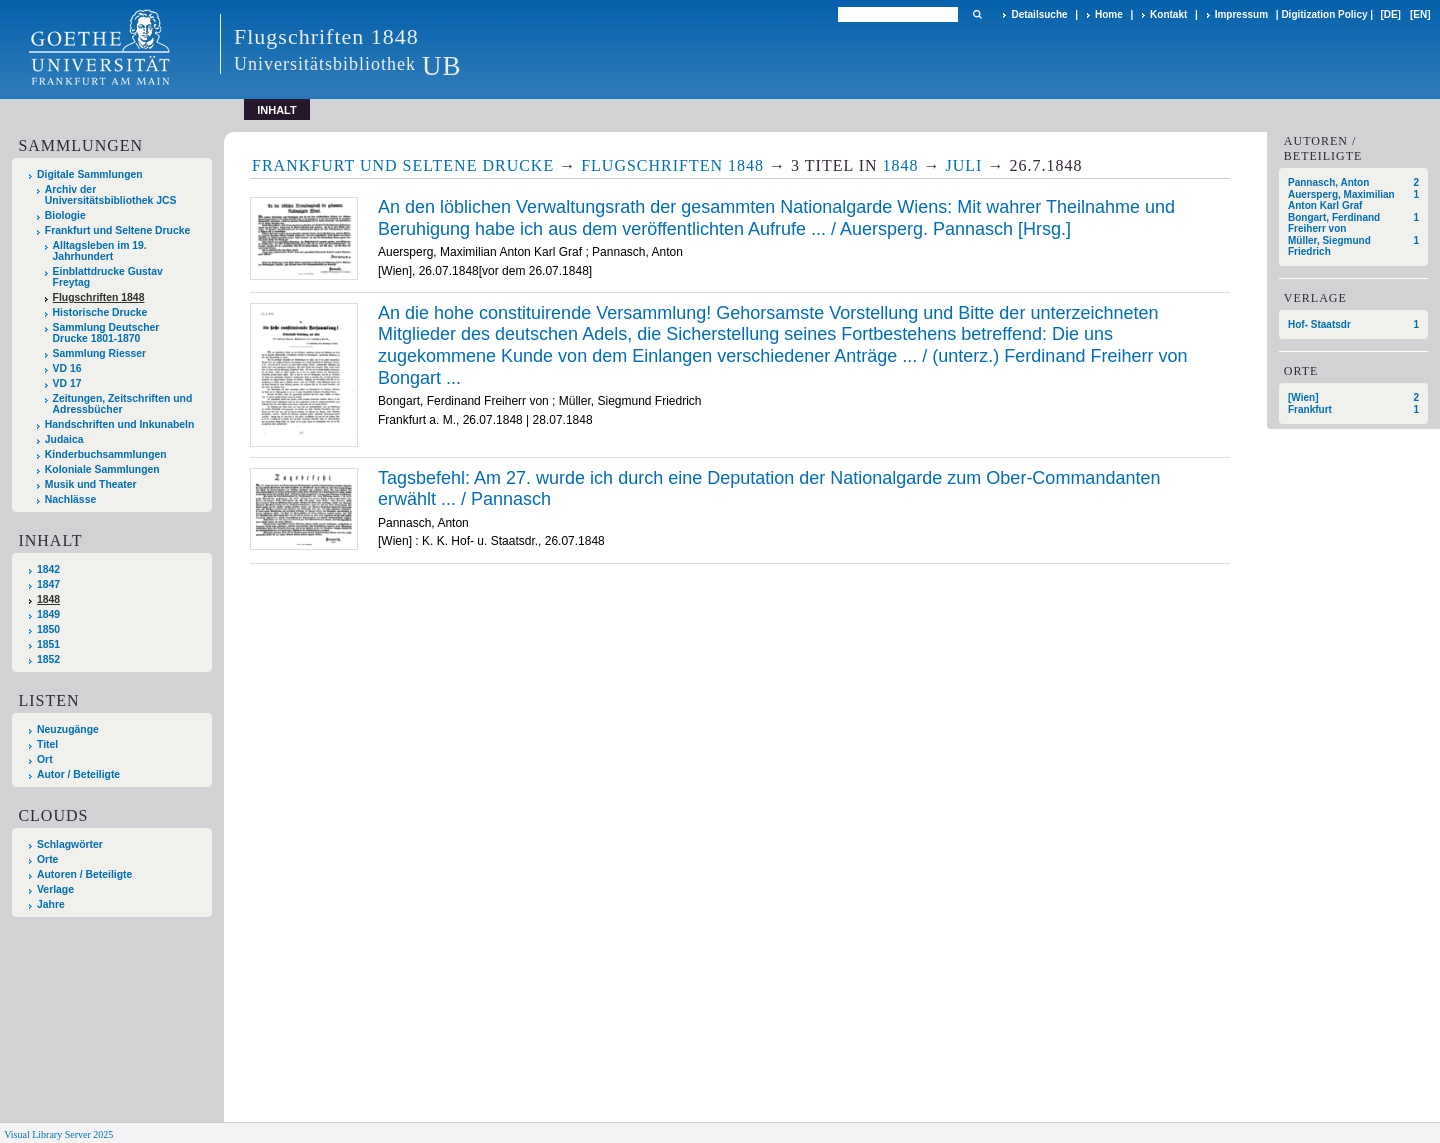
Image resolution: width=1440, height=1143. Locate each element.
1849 (48, 614)
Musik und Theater (91, 484)
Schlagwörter (70, 844)
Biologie (65, 215)
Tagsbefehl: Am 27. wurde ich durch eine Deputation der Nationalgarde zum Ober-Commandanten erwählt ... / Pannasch (769, 489)
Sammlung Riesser (100, 353)
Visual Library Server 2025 (58, 1134)
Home (1109, 14)
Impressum (1241, 14)
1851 (48, 644)
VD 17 (67, 383)
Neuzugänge (68, 729)
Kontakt (1168, 14)
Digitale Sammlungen (90, 174)
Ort (45, 759)
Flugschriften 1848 (99, 297)
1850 (48, 629)
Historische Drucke (100, 312)
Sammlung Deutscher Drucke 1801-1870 (106, 333)
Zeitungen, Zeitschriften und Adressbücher (123, 404)
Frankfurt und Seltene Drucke (118, 230)
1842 (48, 569)
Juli (964, 165)
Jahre (51, 904)
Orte (47, 859)
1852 (48, 659)
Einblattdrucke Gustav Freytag (108, 277)
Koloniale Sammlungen (102, 469)
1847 (48, 584)
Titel (47, 744)
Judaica (64, 439)
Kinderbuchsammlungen (106, 454)
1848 (48, 599)
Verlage (55, 889)
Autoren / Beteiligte (84, 874)
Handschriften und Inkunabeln (120, 424)
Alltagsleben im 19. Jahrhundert (100, 251)
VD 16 (67, 368)
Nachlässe (70, 499)
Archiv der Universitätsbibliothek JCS (111, 195)
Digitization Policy (1324, 14)
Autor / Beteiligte (78, 774)
